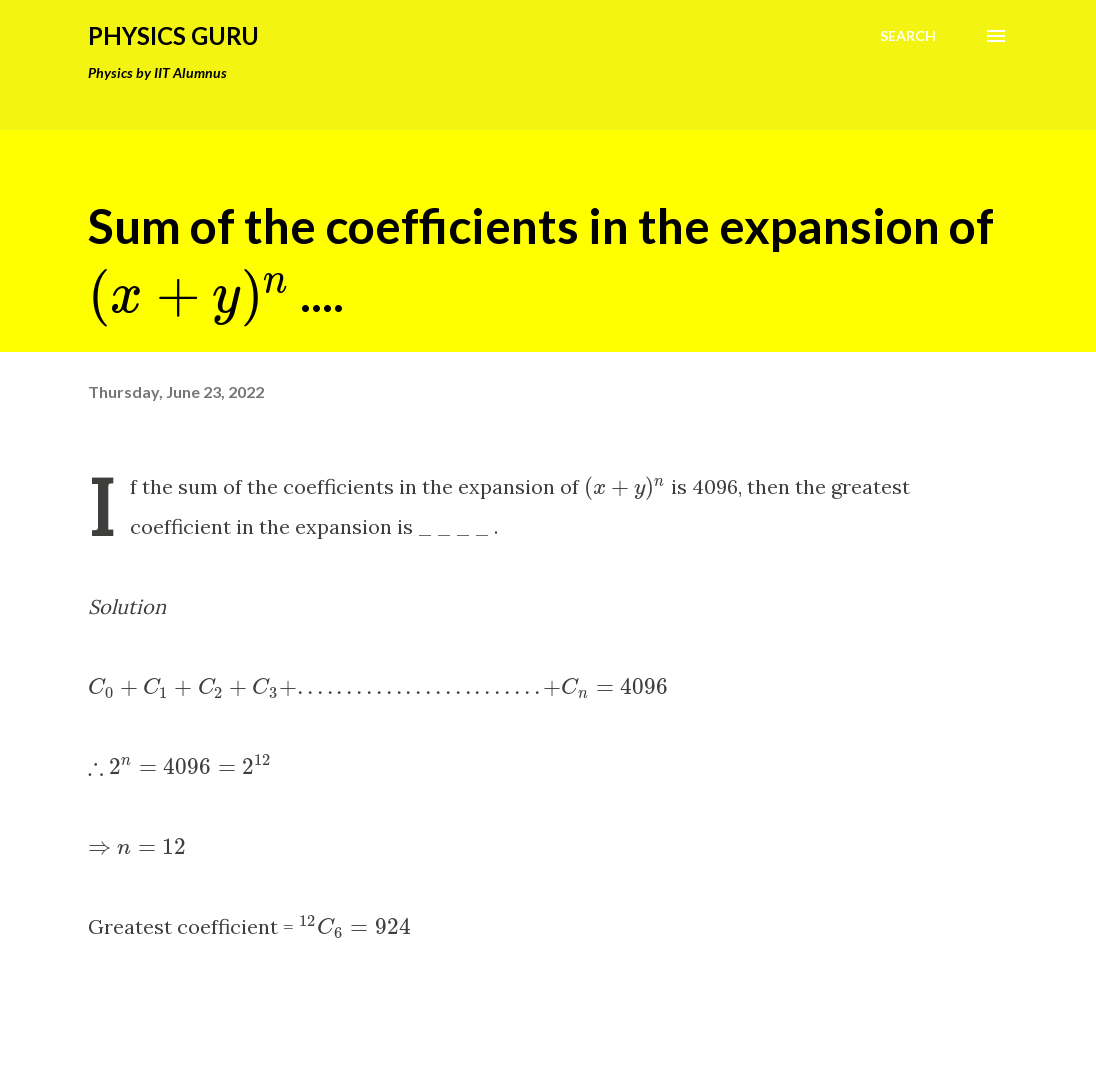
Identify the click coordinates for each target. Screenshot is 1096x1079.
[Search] (908, 36)
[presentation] (189, 293)
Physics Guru (173, 35)
